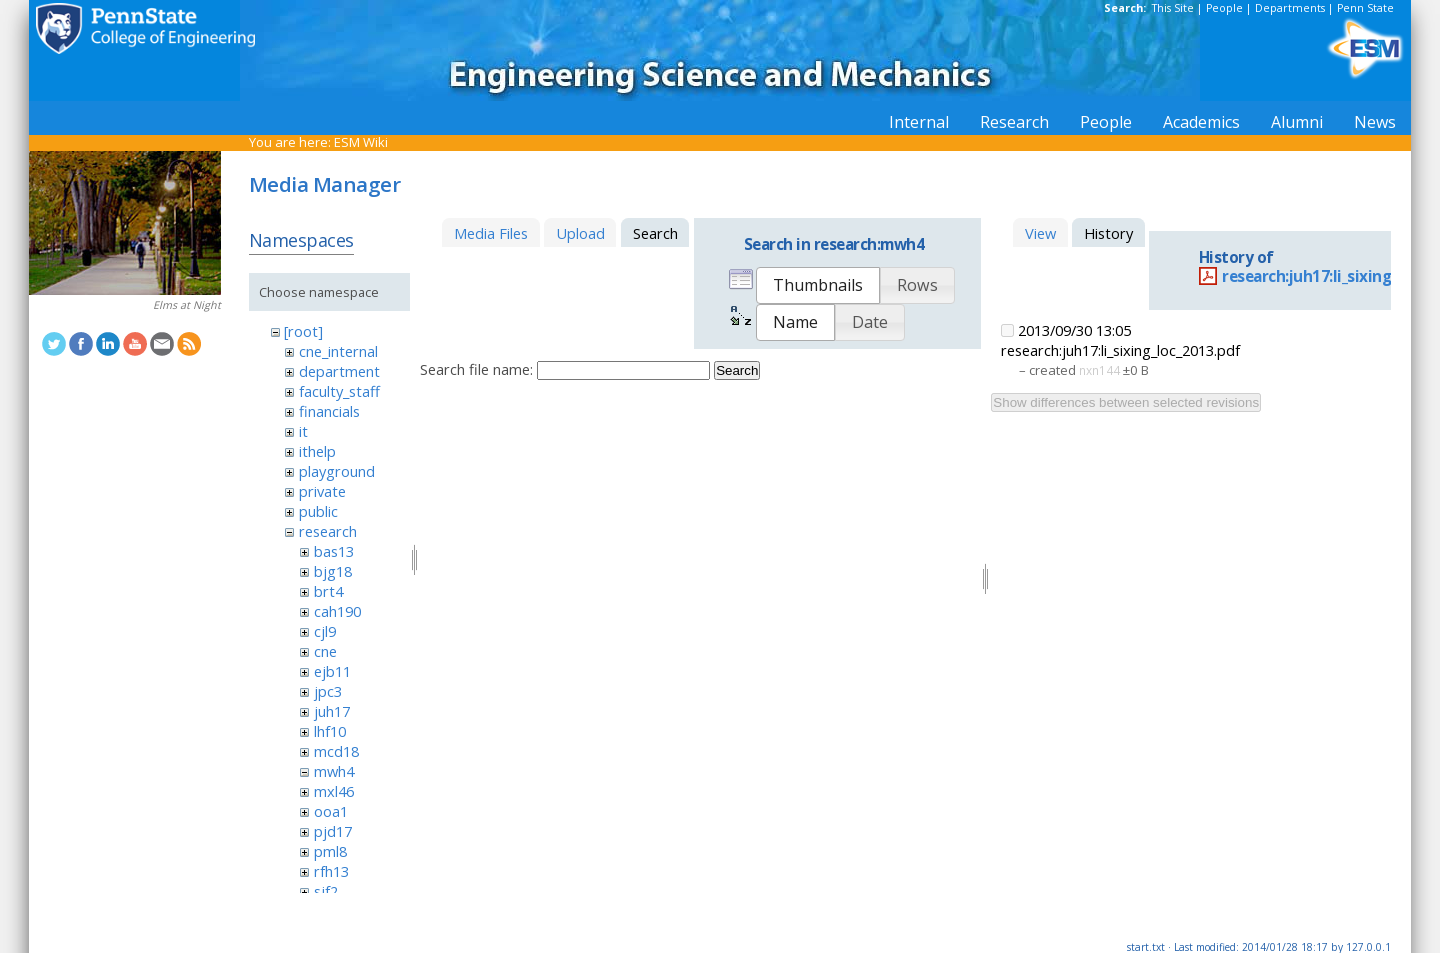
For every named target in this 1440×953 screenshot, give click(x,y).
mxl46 (334, 791)
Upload (580, 233)
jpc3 (328, 691)
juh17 (332, 711)
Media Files (491, 233)
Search (737, 370)
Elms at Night (187, 305)
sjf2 (326, 891)
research (328, 531)
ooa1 (331, 811)
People (1224, 8)
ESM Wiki (361, 142)
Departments (1290, 8)
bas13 (334, 551)
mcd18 (336, 751)
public (318, 511)
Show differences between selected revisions (1126, 402)
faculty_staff (339, 391)
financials (329, 411)
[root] (303, 331)
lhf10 (330, 731)
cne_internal (338, 351)
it (303, 431)
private (322, 491)
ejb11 (332, 671)
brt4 (328, 591)
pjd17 (333, 831)
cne (325, 651)
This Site (1173, 8)
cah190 (337, 611)
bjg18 (333, 571)
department (339, 371)
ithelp (317, 451)
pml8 (330, 851)
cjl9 (325, 631)
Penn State (1365, 8)
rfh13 (331, 871)
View (1040, 233)
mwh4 (334, 771)
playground (337, 471)
